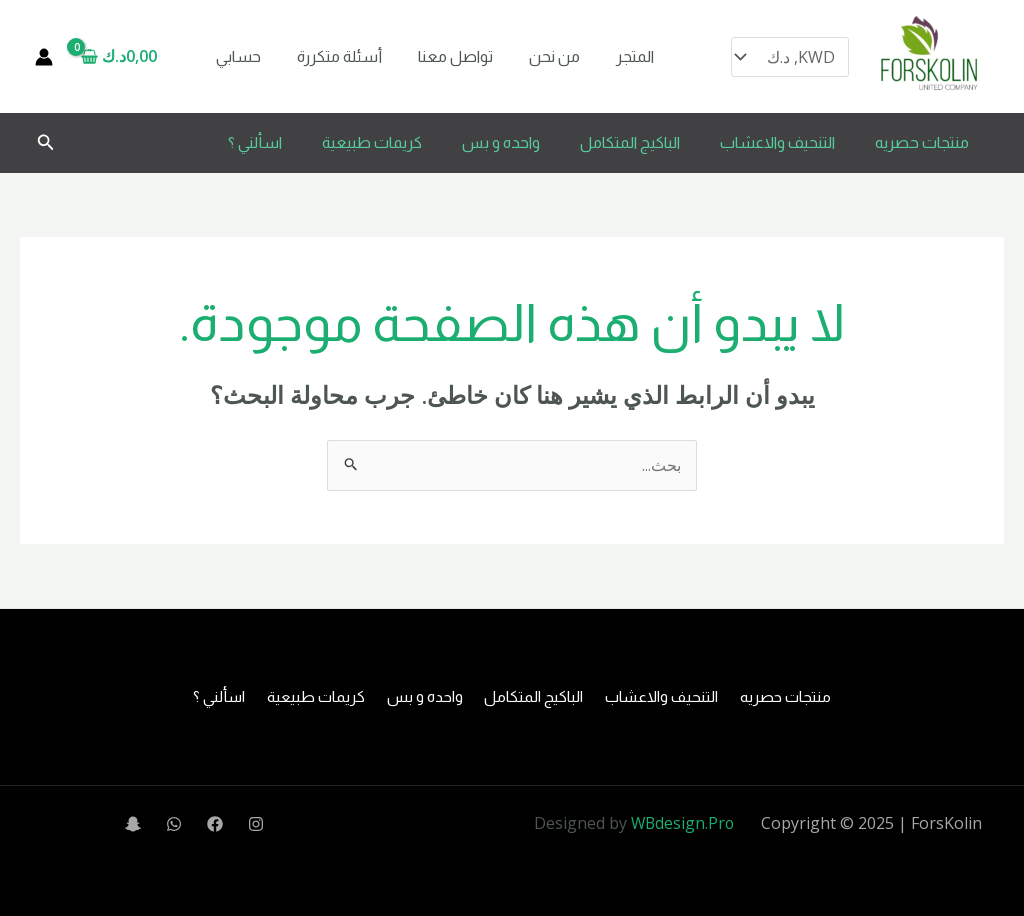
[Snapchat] (133, 825)
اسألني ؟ (255, 142)
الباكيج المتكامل (630, 142)
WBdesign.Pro (682, 823)
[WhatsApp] (174, 825)
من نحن (540, 56)
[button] (44, 143)
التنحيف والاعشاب (777, 142)
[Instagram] (256, 825)
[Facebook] (215, 825)
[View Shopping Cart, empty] (125, 57)
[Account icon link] (44, 57)
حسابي (236, 56)
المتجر (617, 56)
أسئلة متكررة (333, 56)
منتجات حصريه (922, 142)
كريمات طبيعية (372, 142)
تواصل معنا (445, 56)
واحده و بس (501, 142)
